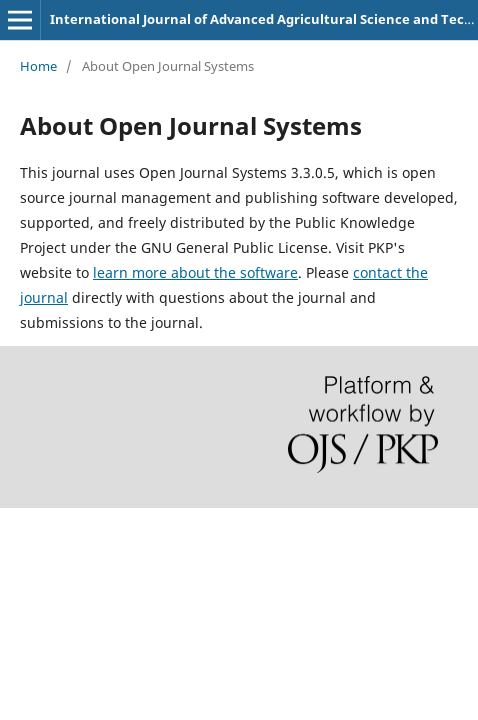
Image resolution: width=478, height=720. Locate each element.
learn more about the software (195, 272)
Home (38, 66)
